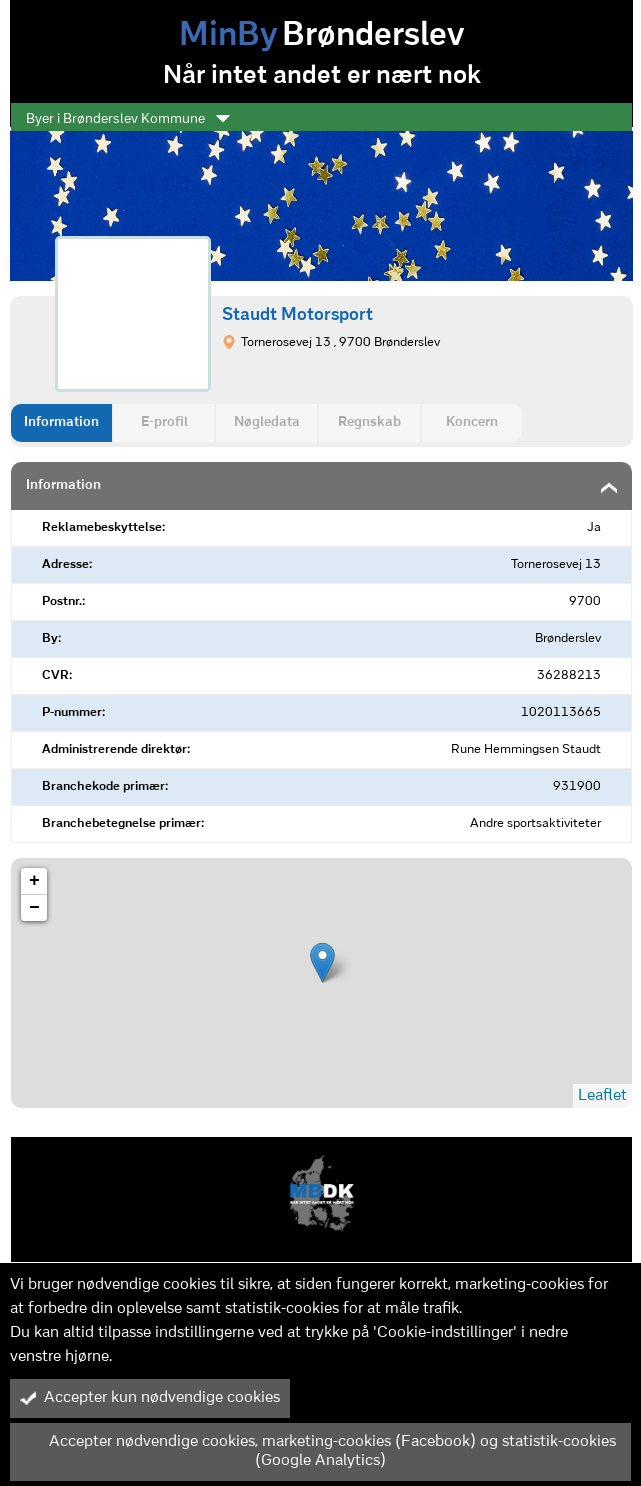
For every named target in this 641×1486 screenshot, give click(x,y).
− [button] (34, 908)
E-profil (164, 422)
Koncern (472, 422)
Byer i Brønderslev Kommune (128, 119)
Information (61, 422)
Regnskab (369, 422)
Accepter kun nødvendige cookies (150, 1398)
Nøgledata (267, 422)
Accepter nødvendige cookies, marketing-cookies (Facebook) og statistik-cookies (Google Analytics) (318, 1451)
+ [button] (34, 881)
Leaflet (602, 1096)
